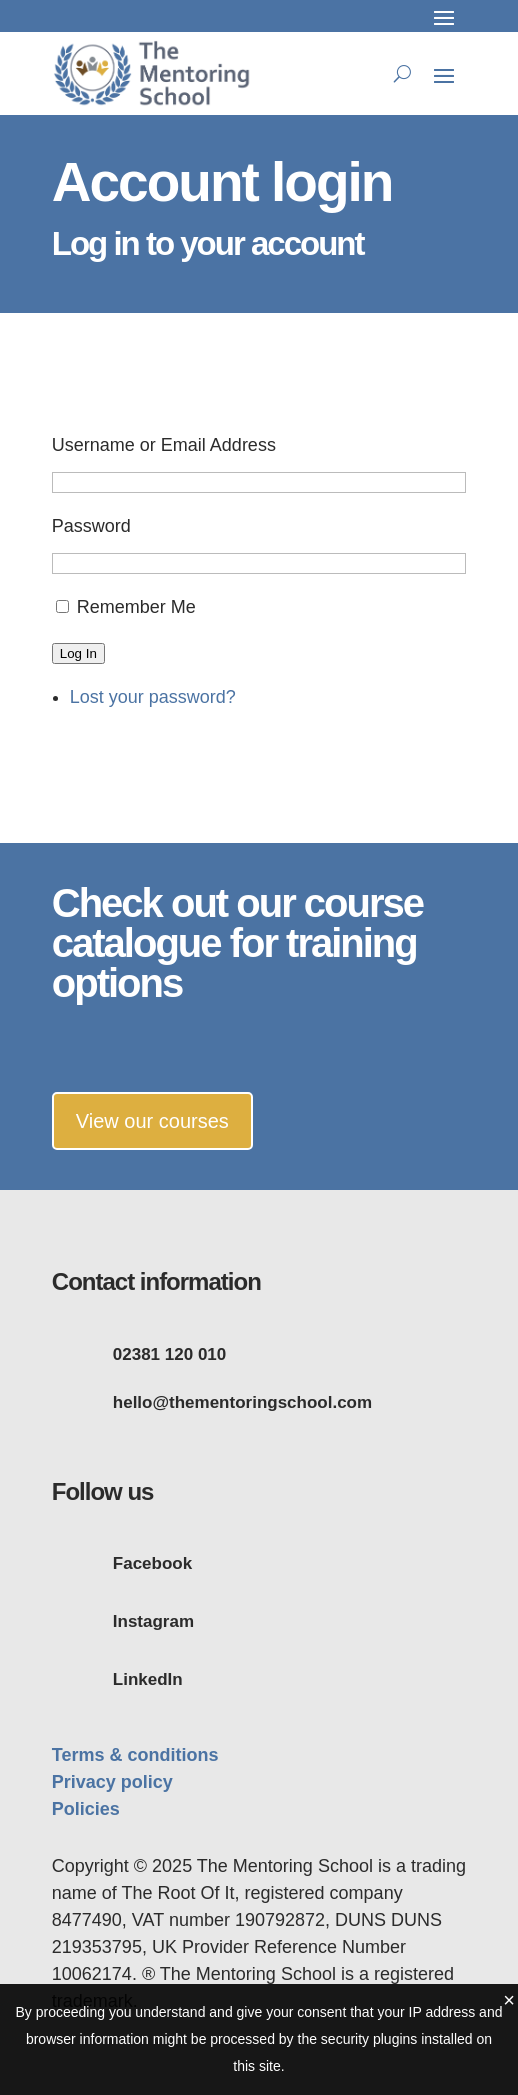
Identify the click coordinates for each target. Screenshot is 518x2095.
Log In (78, 653)
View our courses (152, 1121)
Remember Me (136, 607)
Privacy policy (112, 1782)
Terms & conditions (135, 1755)
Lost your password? (153, 697)
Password (91, 526)
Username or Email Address (164, 445)
